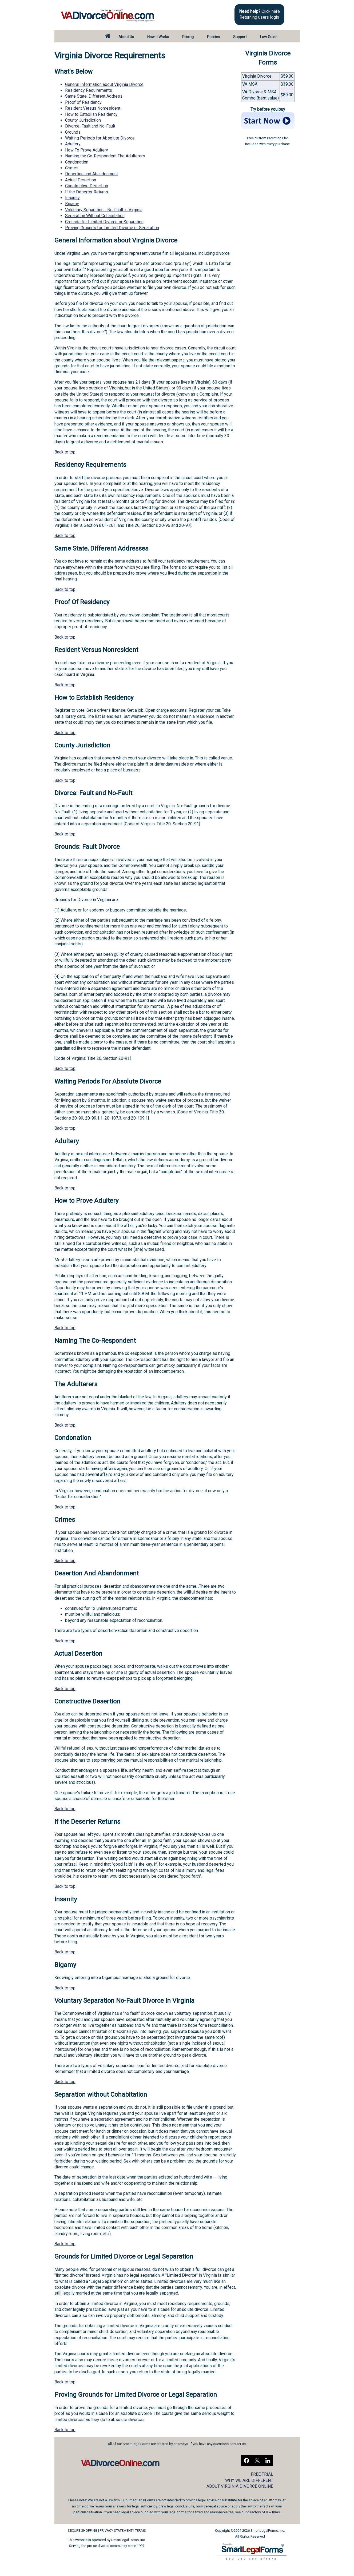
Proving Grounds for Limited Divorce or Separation (112, 227)
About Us (126, 37)
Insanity (72, 197)
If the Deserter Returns (86, 191)
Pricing (188, 37)
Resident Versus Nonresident (92, 108)
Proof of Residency (83, 102)
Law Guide (268, 37)
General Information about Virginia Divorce (104, 84)
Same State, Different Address (93, 96)
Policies (213, 37)
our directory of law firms (260, 2512)
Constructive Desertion (86, 185)
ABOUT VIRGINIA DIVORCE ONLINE (239, 2486)
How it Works (158, 37)
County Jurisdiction (83, 120)
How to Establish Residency (91, 114)
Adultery (73, 143)
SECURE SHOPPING (82, 2531)
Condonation (76, 162)
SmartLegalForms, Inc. (128, 2540)
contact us (237, 2444)
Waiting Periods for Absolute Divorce (100, 138)
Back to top (64, 452)
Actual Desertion (80, 179)
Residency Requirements (88, 90)
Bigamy (72, 203)
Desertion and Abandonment (91, 173)
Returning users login (259, 17)
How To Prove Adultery (86, 150)
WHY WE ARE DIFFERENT (249, 2480)
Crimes (71, 167)
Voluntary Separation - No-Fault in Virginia (103, 209)
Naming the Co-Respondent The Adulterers (105, 155)
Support (240, 37)
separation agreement (114, 2119)
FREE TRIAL (262, 2474)
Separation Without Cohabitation (95, 215)
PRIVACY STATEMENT (116, 2531)
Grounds (73, 132)
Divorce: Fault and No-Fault (90, 126)
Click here (270, 11)
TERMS (140, 2531)
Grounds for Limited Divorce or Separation (104, 221)
